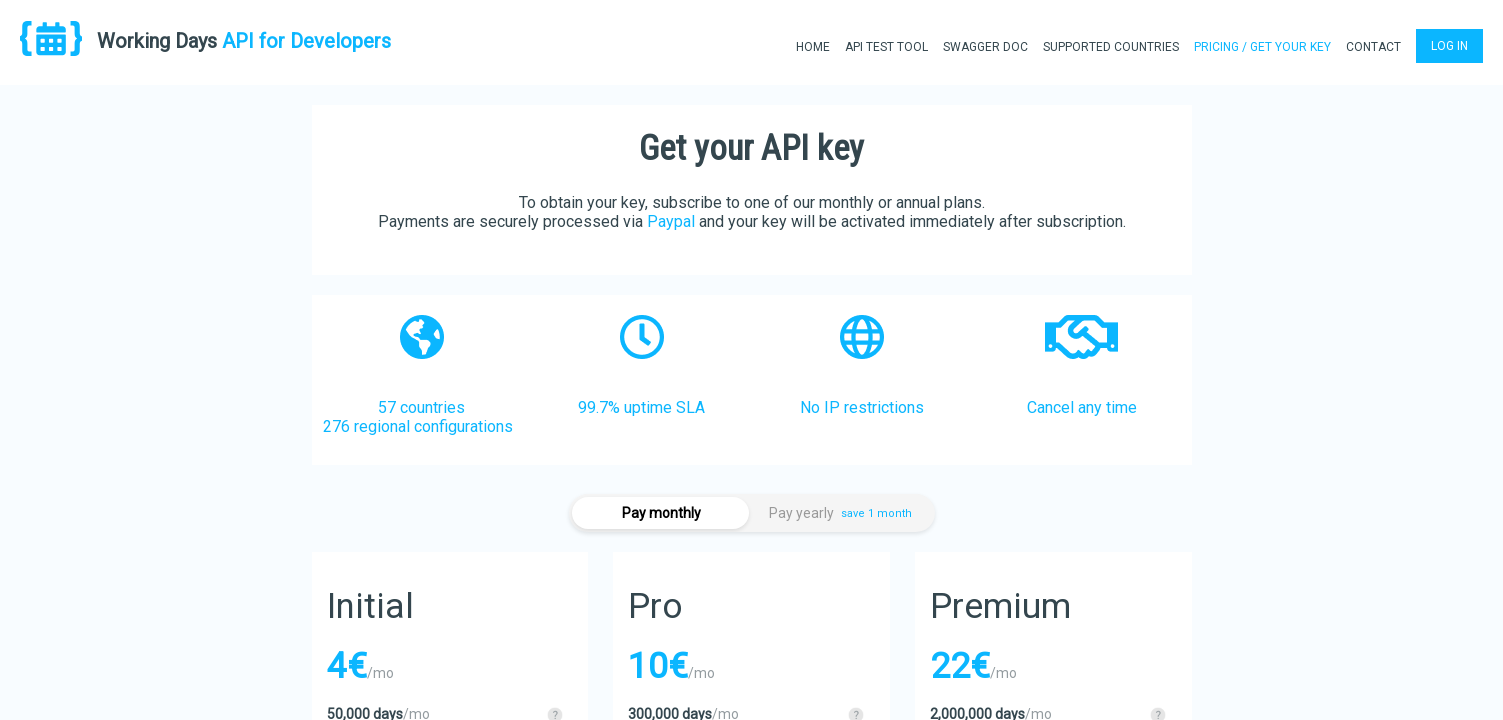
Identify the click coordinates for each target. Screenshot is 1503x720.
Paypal (671, 221)
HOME (813, 47)
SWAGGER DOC (985, 47)
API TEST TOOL (886, 47)
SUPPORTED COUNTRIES (1111, 47)
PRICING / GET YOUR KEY (1262, 47)
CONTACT (1373, 47)
